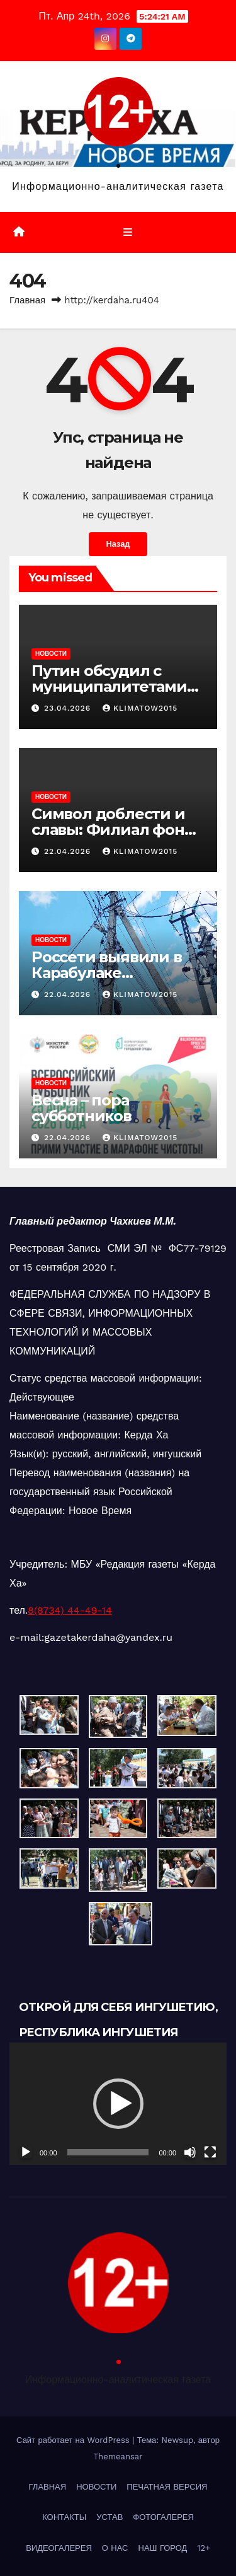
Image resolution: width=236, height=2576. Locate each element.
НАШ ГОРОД (163, 2548)
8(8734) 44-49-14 (70, 1610)
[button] (118, 2103)
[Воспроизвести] (26, 2152)
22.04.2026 (69, 851)
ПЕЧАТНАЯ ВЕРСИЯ (166, 2486)
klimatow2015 (140, 708)
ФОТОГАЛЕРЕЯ (163, 2517)
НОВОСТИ (51, 653)
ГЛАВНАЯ (48, 2486)
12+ (203, 2548)
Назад (118, 544)
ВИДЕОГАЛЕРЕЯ (59, 2548)
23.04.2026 (69, 708)
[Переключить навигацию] (127, 233)
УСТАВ (109, 2517)
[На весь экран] (210, 2152)
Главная (27, 300)
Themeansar (118, 2456)
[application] (118, 2104)
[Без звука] (190, 2152)
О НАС (115, 2548)
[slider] (108, 2152)
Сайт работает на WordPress (74, 2440)
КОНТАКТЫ (64, 2517)
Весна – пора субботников (81, 1108)
